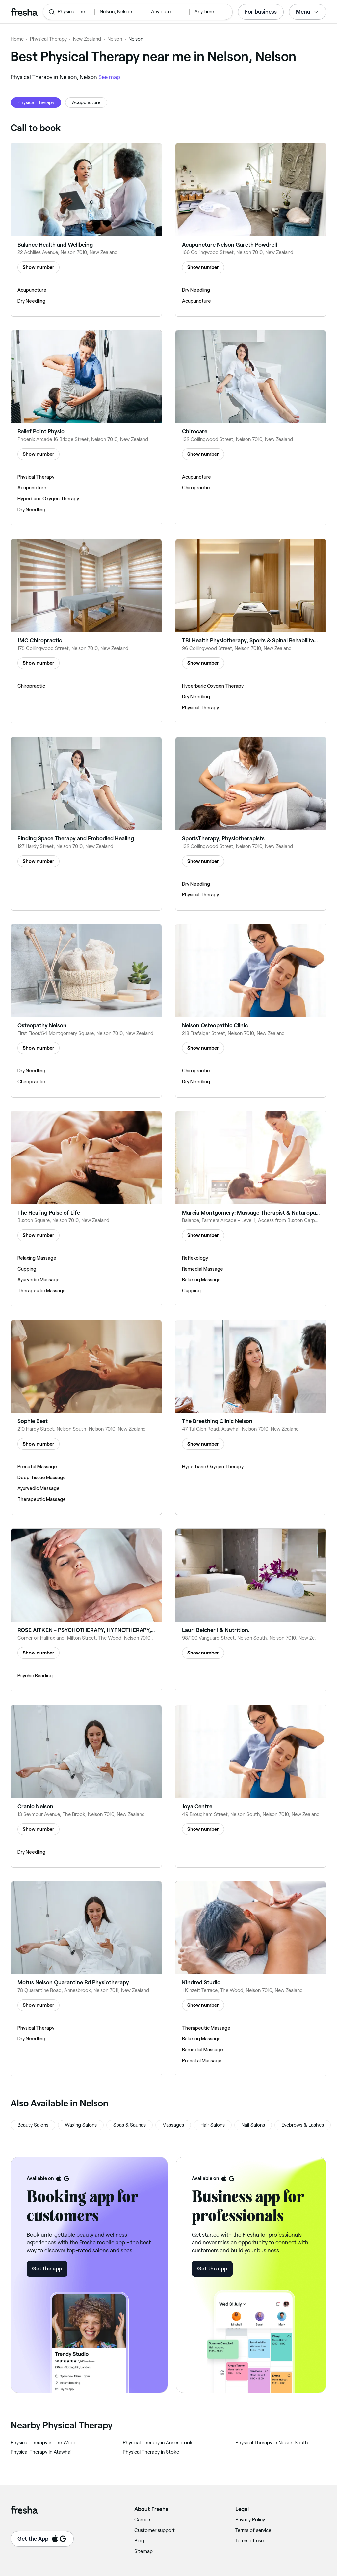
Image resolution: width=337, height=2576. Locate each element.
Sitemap (143, 2551)
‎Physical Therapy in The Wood (44, 2442)
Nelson (114, 39)
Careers (142, 2519)
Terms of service (253, 2530)
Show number (38, 267)
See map (109, 77)
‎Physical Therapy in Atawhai (41, 2452)
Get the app (47, 2268)
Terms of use (249, 2540)
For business (261, 12)
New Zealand (87, 39)
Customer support (154, 2530)
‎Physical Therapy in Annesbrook (158, 2442)
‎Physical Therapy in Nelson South (271, 2442)
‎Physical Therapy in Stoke (151, 2452)
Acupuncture (86, 102)
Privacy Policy (250, 2519)
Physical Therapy (48, 39)
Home (17, 39)
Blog (139, 2540)
